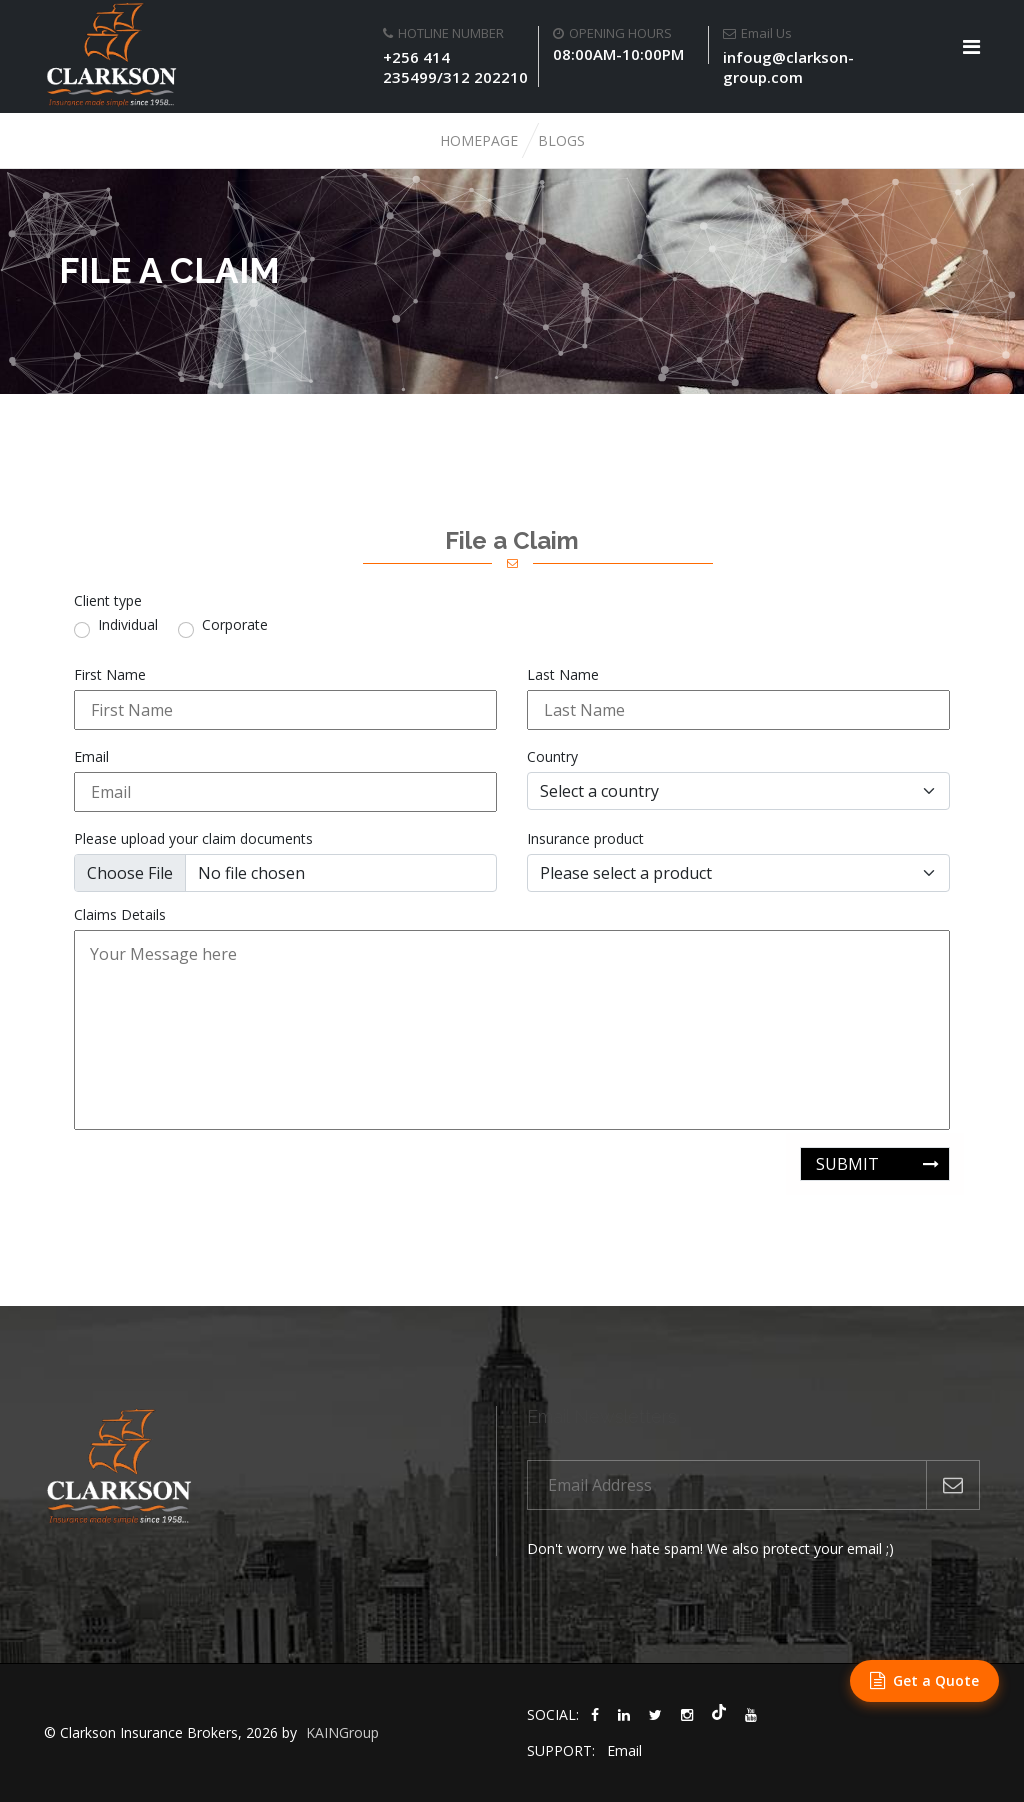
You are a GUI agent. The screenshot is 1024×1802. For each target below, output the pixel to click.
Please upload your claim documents (193, 839)
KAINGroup (342, 1732)
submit (847, 1164)
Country (552, 757)
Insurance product (585, 839)
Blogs (561, 140)
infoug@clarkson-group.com (788, 67)
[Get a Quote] (924, 1681)
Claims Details (120, 915)
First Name (110, 675)
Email (91, 757)
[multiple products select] (738, 873)
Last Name (563, 675)
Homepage (479, 140)
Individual (128, 625)
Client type (108, 601)
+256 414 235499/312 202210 (455, 67)
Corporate (235, 625)
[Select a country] (738, 791)
